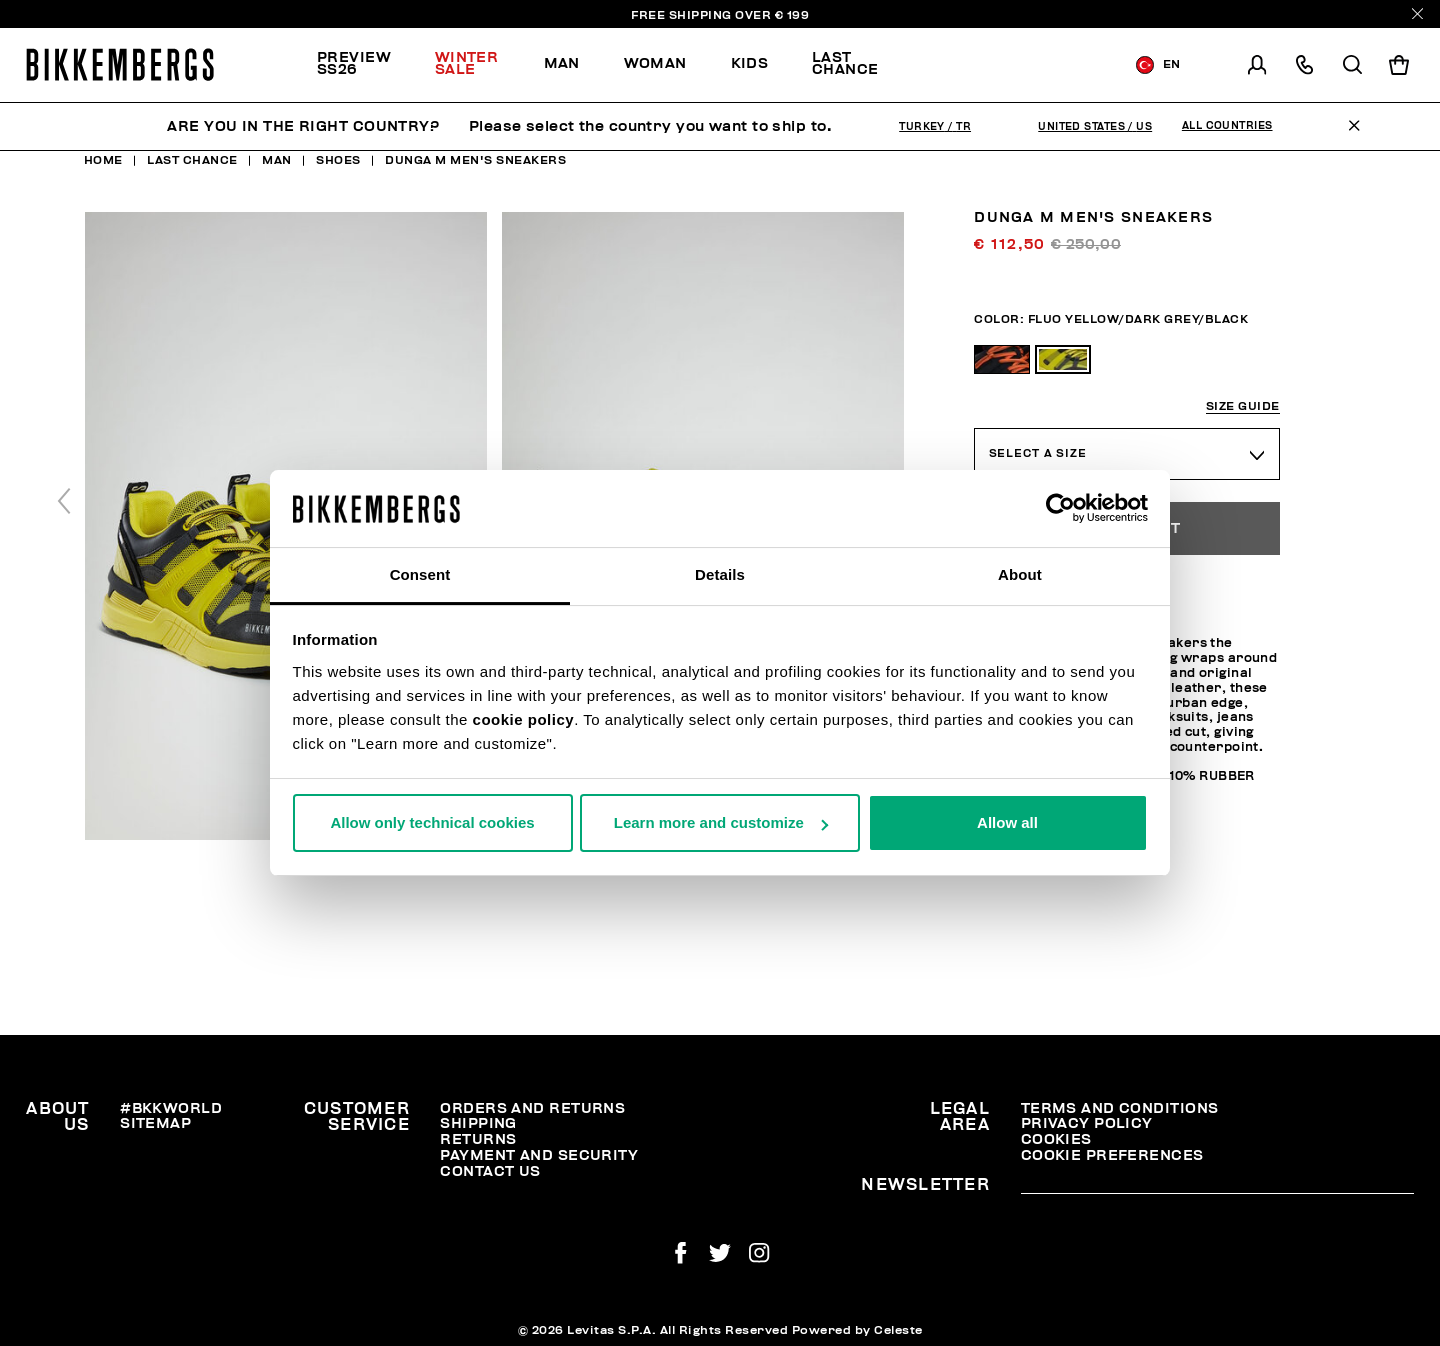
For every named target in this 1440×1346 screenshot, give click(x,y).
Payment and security (539, 1155)
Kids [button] (750, 63)
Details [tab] (720, 574)
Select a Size (1038, 453)
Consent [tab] (420, 574)
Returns (478, 1139)
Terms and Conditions (1120, 1108)
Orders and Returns (532, 1108)
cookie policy (524, 719)
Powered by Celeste (857, 1330)
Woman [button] (655, 63)
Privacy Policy (1087, 1123)
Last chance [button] (845, 63)
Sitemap (155, 1123)
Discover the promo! (1000, 65)
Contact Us (490, 1171)
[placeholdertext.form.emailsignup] (1217, 1186)
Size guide (1243, 406)
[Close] (1417, 13)
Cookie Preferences (1112, 1155)
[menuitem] (365, 65)
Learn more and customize (721, 822)
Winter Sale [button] (467, 63)
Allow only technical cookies (432, 822)
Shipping (478, 1123)
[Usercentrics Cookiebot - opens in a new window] (1060, 508)
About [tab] (1020, 574)
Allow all (1007, 822)
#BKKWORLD (171, 1108)
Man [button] (562, 63)
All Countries (1227, 126)
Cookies (1056, 1139)
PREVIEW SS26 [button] (354, 63)
